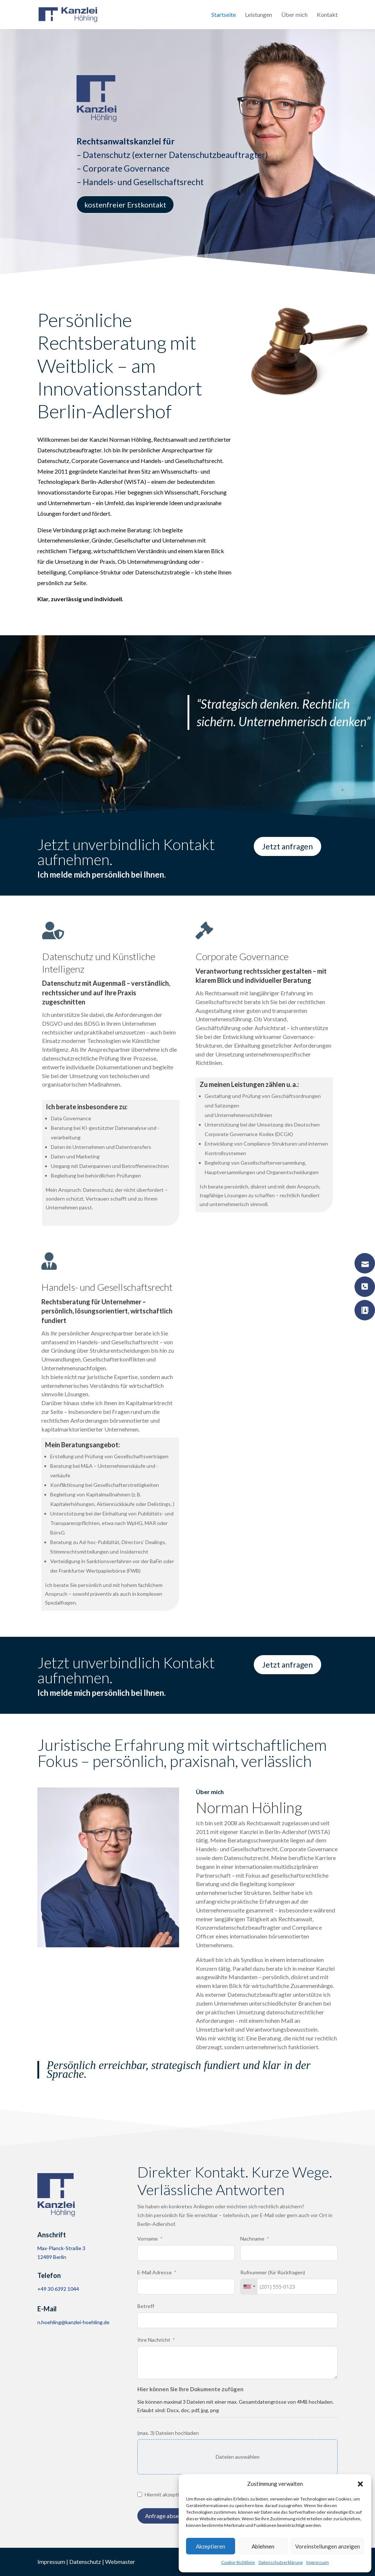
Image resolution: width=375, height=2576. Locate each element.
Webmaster (120, 2561)
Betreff (145, 2306)
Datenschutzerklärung (280, 2562)
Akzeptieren (210, 2546)
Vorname (147, 2238)
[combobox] (249, 2286)
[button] (360, 2484)
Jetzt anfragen (287, 846)
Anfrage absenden (168, 2515)
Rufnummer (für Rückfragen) (272, 2272)
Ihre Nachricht (153, 2340)
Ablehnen (263, 2546)
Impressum (317, 2562)
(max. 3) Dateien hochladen (168, 2433)
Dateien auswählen (238, 2457)
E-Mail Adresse (154, 2272)
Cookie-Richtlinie (238, 2562)
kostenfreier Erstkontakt (125, 207)
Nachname (252, 2238)
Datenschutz (85, 2561)
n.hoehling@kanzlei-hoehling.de (73, 2322)
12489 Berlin (51, 2257)
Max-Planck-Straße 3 (61, 2248)
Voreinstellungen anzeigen (327, 2546)
